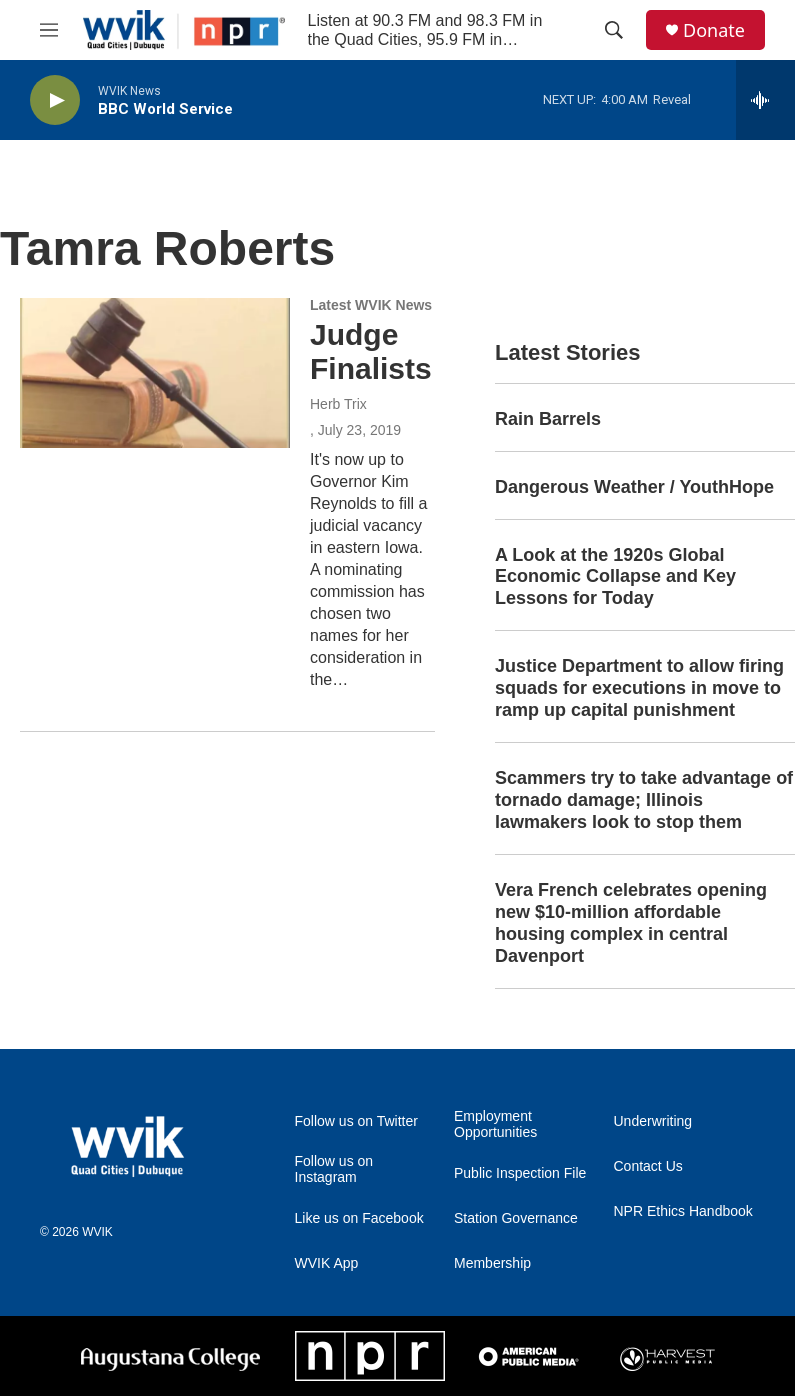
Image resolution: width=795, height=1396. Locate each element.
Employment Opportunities (495, 1124)
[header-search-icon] (614, 30)
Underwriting (653, 1121)
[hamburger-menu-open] (49, 30)
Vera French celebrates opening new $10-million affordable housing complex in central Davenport (631, 923)
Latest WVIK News (371, 305)
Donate (714, 30)
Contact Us (648, 1166)
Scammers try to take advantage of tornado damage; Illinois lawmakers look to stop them (644, 800)
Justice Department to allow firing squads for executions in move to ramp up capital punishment (639, 688)
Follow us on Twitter (356, 1121)
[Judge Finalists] (155, 373)
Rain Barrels (548, 419)
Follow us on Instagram (334, 1169)
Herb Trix (338, 404)
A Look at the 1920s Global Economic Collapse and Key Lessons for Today (615, 577)
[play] (55, 100)
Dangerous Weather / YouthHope (634, 487)
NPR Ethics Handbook (683, 1211)
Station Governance (516, 1218)
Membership (492, 1263)
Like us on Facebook (359, 1218)
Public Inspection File (520, 1173)
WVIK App (327, 1263)
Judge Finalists (371, 352)
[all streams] (765, 100)
